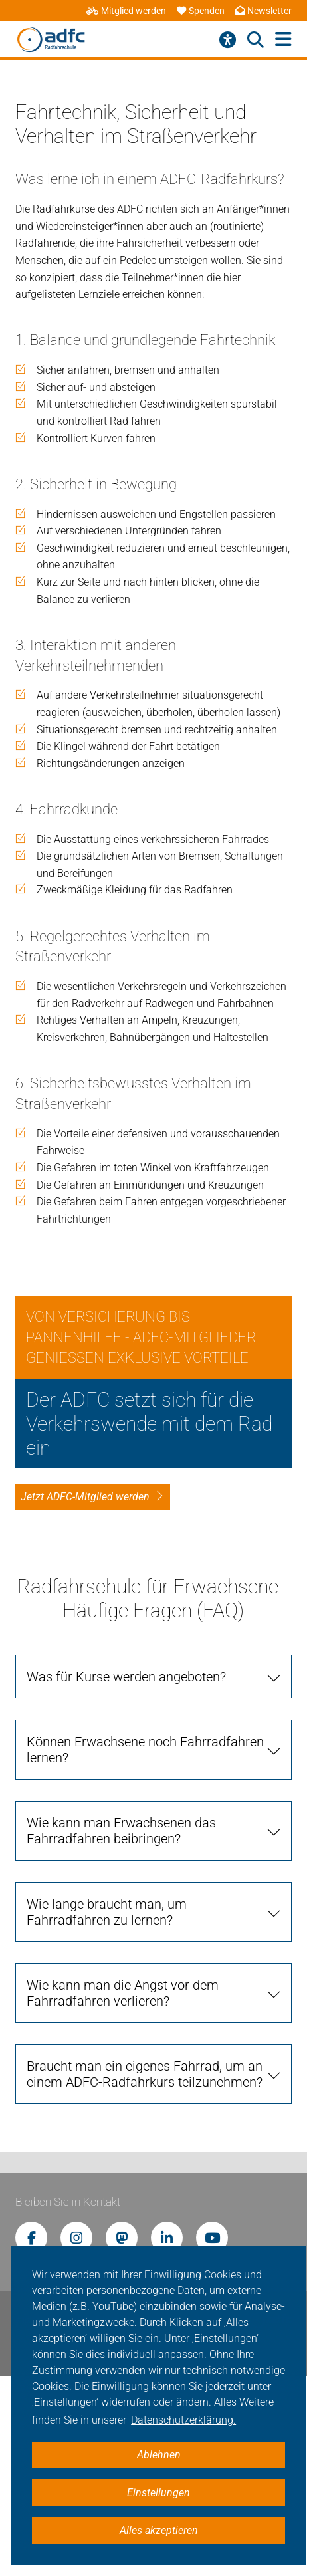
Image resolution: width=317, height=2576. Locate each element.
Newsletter (263, 11)
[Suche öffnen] (255, 40)
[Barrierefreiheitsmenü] (227, 40)
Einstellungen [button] (158, 2492)
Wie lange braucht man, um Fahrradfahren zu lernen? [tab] (107, 1912)
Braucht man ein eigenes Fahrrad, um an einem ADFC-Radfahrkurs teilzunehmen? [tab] (145, 2074)
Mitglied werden (126, 11)
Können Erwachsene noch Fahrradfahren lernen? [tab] (145, 1750)
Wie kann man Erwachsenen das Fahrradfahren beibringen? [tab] (121, 1831)
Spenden (201, 11)
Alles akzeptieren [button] (159, 2530)
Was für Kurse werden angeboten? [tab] (126, 1677)
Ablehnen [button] (159, 2454)
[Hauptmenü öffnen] (283, 39)
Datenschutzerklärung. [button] (183, 2420)
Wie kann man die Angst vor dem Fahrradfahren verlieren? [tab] (123, 1993)
